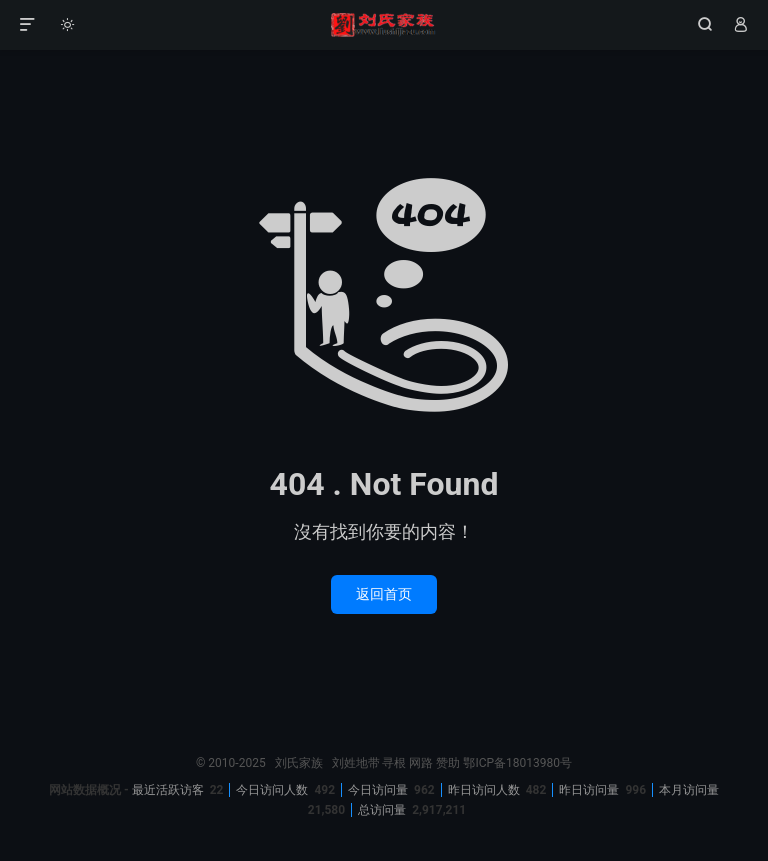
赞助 (448, 763)
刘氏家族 (383, 25)
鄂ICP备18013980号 (517, 763)
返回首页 (384, 594)
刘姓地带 (356, 763)
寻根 (394, 763)
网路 (421, 763)
